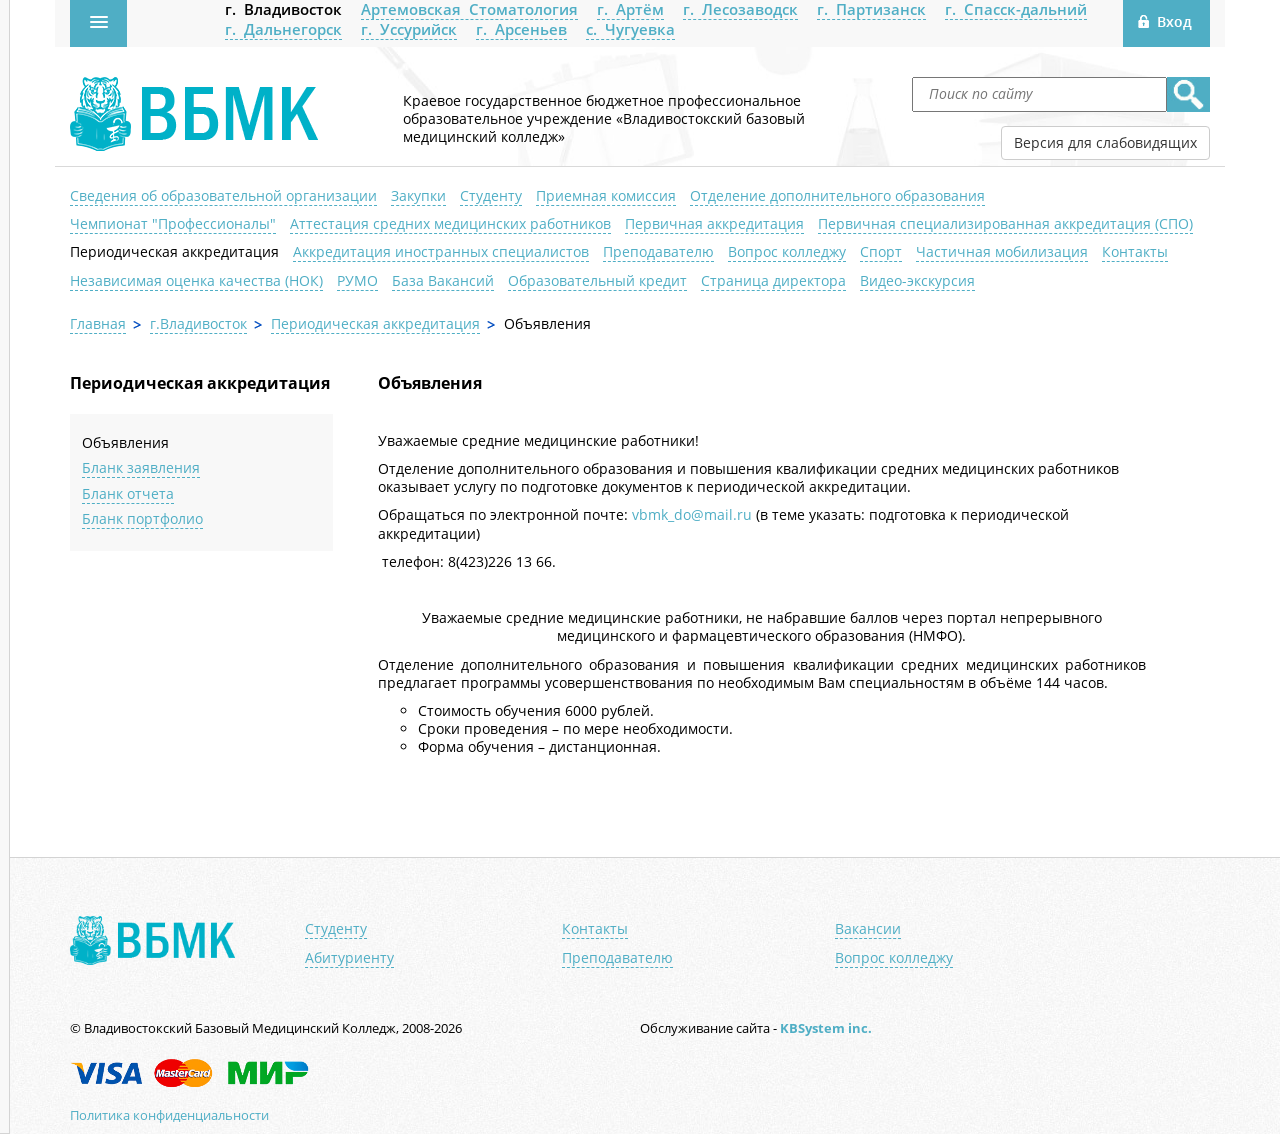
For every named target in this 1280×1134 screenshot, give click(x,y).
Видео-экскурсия (917, 280)
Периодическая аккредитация (174, 251)
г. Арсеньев (521, 29)
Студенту (491, 195)
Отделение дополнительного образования (837, 195)
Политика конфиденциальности (169, 1115)
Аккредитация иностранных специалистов (441, 251)
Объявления (125, 442)
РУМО (357, 280)
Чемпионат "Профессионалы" (173, 223)
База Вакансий (443, 280)
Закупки (418, 195)
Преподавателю (658, 251)
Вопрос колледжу (787, 251)
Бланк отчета (128, 493)
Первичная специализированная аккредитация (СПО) (1005, 223)
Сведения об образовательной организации (223, 195)
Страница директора (773, 280)
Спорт (881, 251)
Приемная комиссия (606, 195)
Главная (98, 323)
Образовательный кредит (597, 280)
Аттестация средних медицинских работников (450, 223)
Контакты (1135, 251)
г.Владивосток (198, 323)
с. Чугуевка (630, 29)
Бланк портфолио (142, 518)
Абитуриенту (349, 958)
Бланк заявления (141, 467)
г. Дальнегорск (283, 29)
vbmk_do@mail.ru (692, 514)
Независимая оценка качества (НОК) (196, 280)
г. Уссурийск (409, 29)
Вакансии (868, 929)
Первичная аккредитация (714, 223)
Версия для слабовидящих (1105, 142)
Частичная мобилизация (1002, 251)
